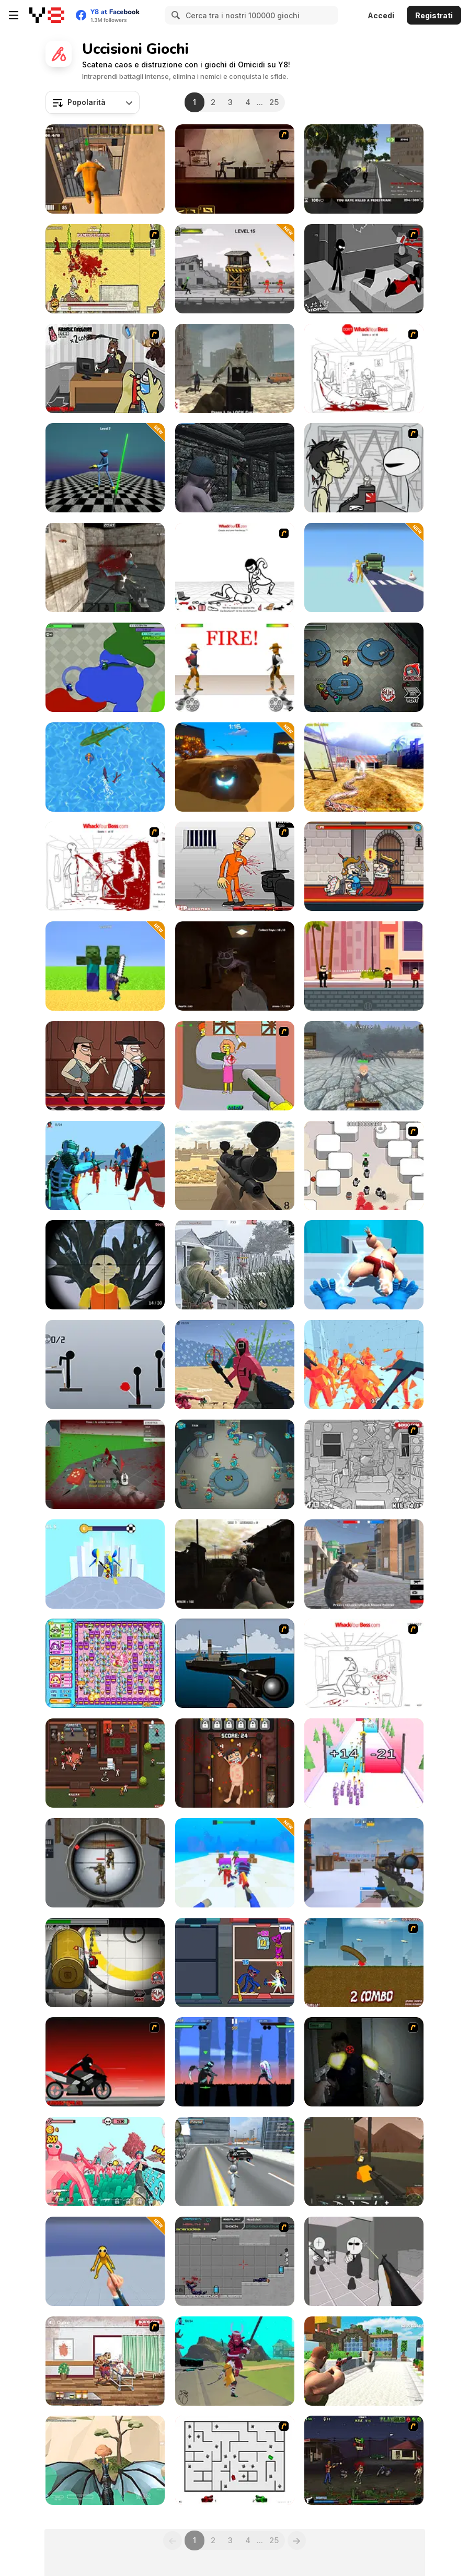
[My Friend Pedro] (234, 169)
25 (274, 102)
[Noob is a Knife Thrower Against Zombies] (234, 1862)
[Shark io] (105, 767)
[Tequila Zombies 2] (364, 2460)
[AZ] (234, 2460)
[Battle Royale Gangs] (364, 1564)
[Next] (297, 2540)
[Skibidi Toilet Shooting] (364, 2361)
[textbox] (92, 102)
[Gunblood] (234, 667)
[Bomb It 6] (105, 1663)
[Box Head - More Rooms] (364, 1165)
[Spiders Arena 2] (105, 1464)
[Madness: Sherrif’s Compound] (364, 2261)
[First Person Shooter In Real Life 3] (364, 2061)
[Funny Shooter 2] (105, 2161)
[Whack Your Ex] (234, 567)
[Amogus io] (105, 667)
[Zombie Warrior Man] (105, 2361)
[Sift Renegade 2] (105, 2061)
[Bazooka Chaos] (234, 268)
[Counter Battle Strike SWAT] (105, 567)
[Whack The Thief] (364, 1464)
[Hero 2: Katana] (234, 2361)
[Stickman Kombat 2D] (234, 2061)
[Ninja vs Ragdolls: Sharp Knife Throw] (105, 2261)
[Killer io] (105, 1763)
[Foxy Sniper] (234, 1663)
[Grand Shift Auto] (364, 169)
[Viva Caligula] (105, 268)
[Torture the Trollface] (234, 1763)
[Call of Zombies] (234, 1564)
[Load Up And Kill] (234, 866)
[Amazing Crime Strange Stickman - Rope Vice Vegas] (234, 2161)
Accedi (381, 15)
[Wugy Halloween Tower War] (234, 1962)
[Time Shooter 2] (364, 1364)
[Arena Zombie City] (234, 368)
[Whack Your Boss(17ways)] (105, 866)
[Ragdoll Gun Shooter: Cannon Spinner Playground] (364, 567)
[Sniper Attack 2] (105, 1862)
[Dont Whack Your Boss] (364, 368)
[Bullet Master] (364, 966)
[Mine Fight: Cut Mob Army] (105, 966)
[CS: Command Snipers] (364, 1862)
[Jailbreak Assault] (105, 169)
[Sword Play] (105, 1564)
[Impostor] (105, 1962)
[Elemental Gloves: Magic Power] (364, 1264)
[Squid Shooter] (234, 1364)
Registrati (434, 15)
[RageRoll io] (234, 767)
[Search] (174, 15)
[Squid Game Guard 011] (105, 1264)
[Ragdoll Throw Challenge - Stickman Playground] (105, 1364)
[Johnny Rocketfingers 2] (364, 467)
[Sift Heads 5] (364, 268)
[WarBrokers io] (364, 2161)
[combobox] (92, 102)
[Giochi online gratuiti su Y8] (46, 15)
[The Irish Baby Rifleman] (234, 467)
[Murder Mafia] (105, 1065)
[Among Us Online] (364, 667)
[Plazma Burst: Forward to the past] (234, 2261)
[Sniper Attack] (234, 1165)
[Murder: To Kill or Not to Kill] (364, 866)
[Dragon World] (105, 2460)
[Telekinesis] (105, 1165)
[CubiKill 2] (105, 368)
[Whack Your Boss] (364, 1663)
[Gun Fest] (364, 1763)
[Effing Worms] (364, 1962)
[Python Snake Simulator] (364, 767)
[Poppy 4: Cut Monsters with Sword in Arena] (105, 467)
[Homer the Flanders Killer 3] (234, 1065)
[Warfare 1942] (234, 1264)
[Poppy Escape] (234, 966)
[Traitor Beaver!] (234, 1464)
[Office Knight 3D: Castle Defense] (364, 1065)
